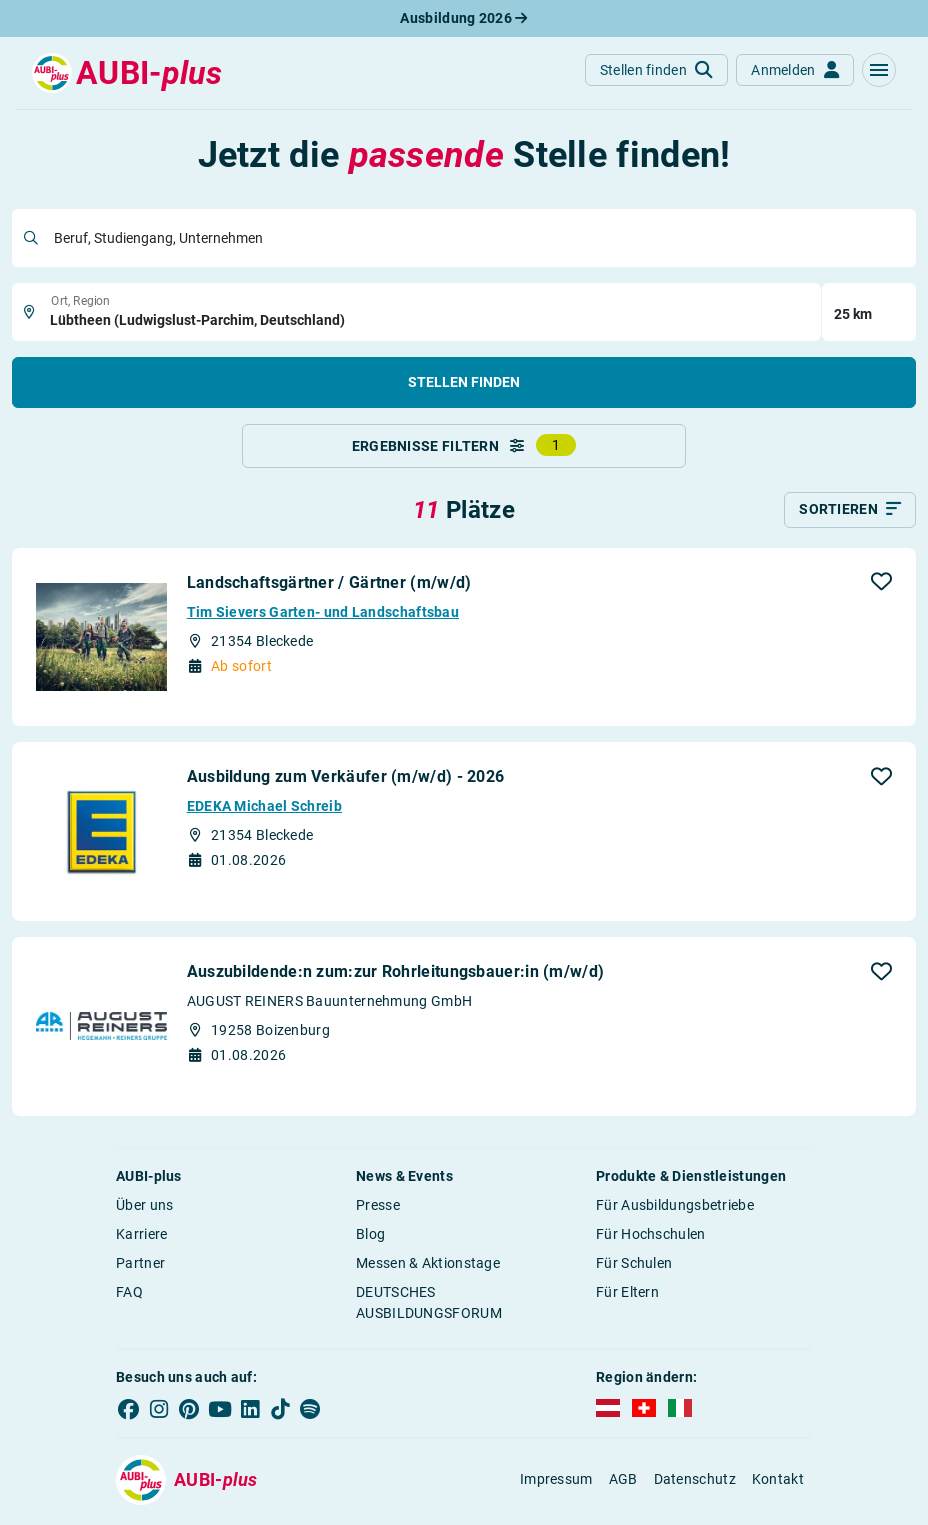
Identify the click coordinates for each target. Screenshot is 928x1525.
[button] (879, 70)
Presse (378, 1209)
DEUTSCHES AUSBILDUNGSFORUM (429, 1306)
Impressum (556, 1483)
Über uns (144, 1209)
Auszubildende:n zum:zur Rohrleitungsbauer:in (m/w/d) (396, 975)
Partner (140, 1267)
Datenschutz (695, 1483)
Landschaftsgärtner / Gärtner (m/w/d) (329, 586)
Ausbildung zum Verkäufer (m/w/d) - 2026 (346, 781)
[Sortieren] (850, 514)
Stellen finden (464, 382)
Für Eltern (627, 1296)
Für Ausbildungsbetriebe (675, 1209)
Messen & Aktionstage (428, 1267)
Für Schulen (634, 1267)
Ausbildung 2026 (463, 18)
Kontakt (778, 1483)
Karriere (141, 1238)
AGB (623, 1483)
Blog (370, 1238)
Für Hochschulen (651, 1238)
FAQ (129, 1296)
